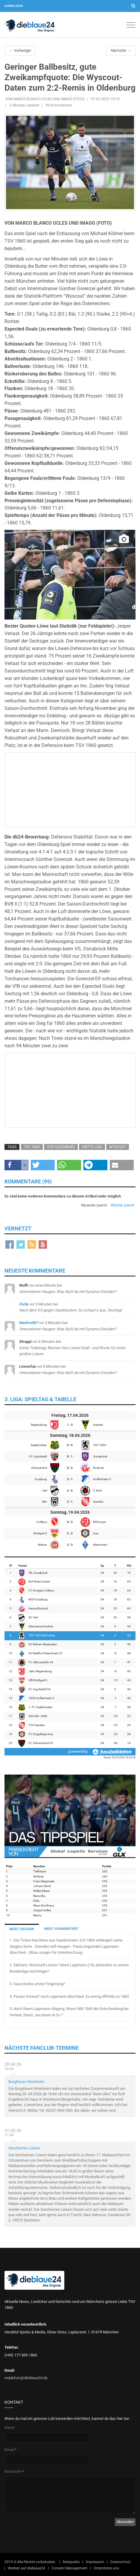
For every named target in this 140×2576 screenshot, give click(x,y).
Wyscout (117, 1147)
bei (72, 1347)
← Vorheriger (20, 50)
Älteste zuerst (122, 1205)
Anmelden (13, 5)
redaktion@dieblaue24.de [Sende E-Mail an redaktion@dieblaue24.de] (26, 2378)
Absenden (125, 2521)
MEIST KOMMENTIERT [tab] (61, 1929)
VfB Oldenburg (61, 1147)
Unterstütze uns (106, 2568)
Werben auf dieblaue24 (26, 2568)
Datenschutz (120, 2562)
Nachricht (14, 2471)
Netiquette (71, 2562)
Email (10, 2449)
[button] (16, 1165)
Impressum (95, 2562)
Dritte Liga (92, 1147)
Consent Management (69, 2568)
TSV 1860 (32, 1147)
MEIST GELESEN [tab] (21, 1929)
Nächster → (121, 50)
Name (9, 2427)
